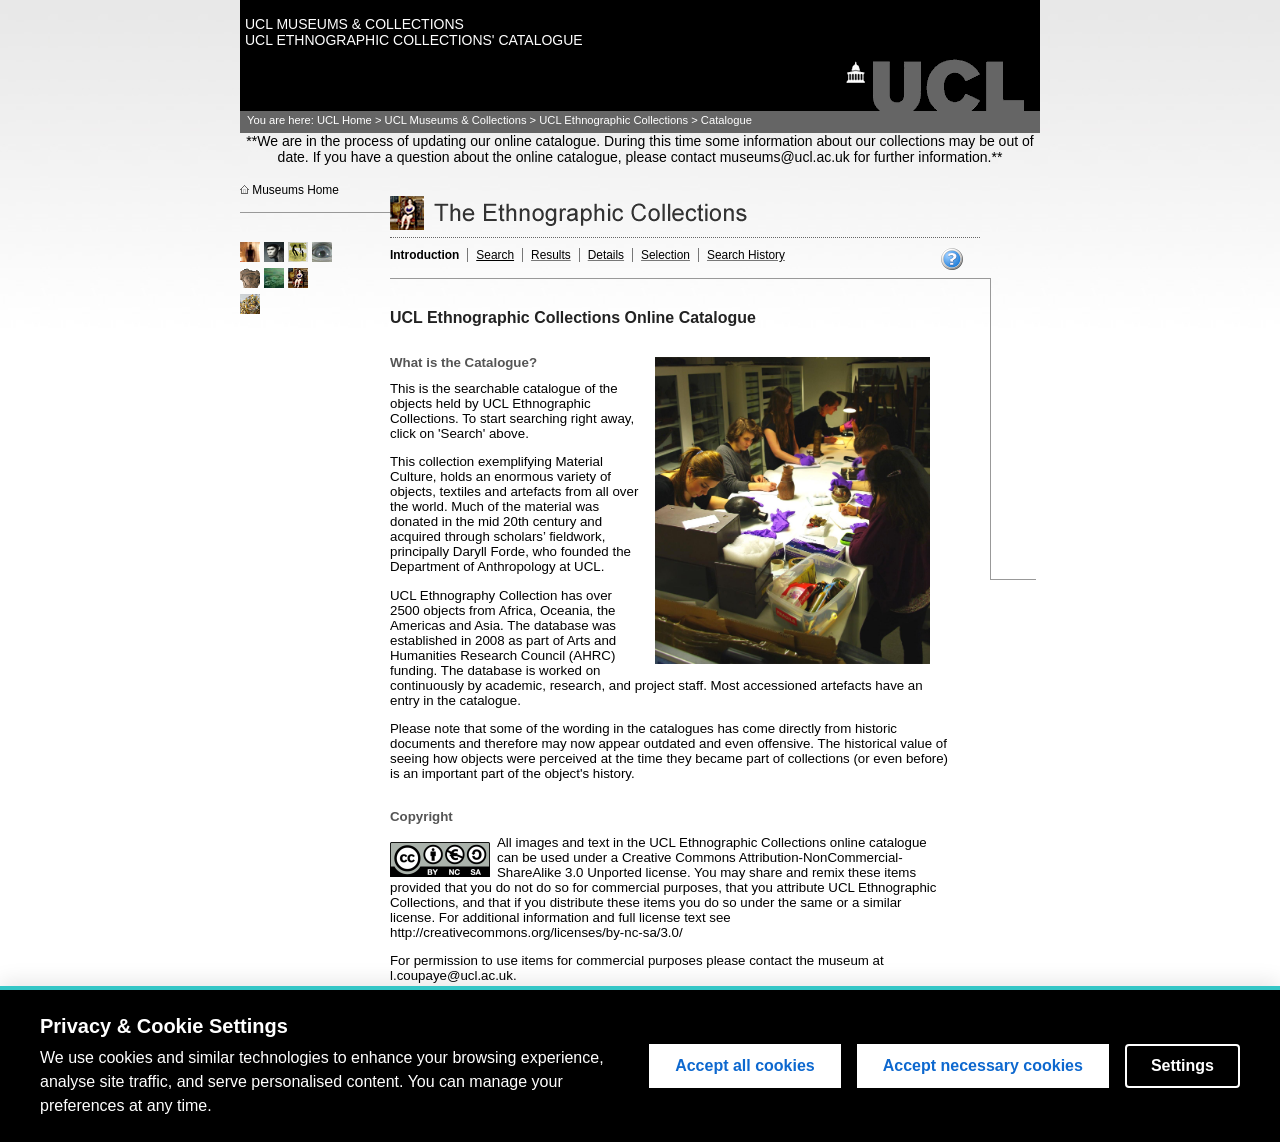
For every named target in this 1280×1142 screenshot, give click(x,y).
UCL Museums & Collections (456, 120)
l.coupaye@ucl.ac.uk (451, 975)
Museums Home (295, 190)
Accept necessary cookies (983, 1066)
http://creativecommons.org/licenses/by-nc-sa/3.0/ (536, 932)
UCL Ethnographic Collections (613, 120)
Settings (1182, 1066)
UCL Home (344, 120)
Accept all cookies (745, 1066)
